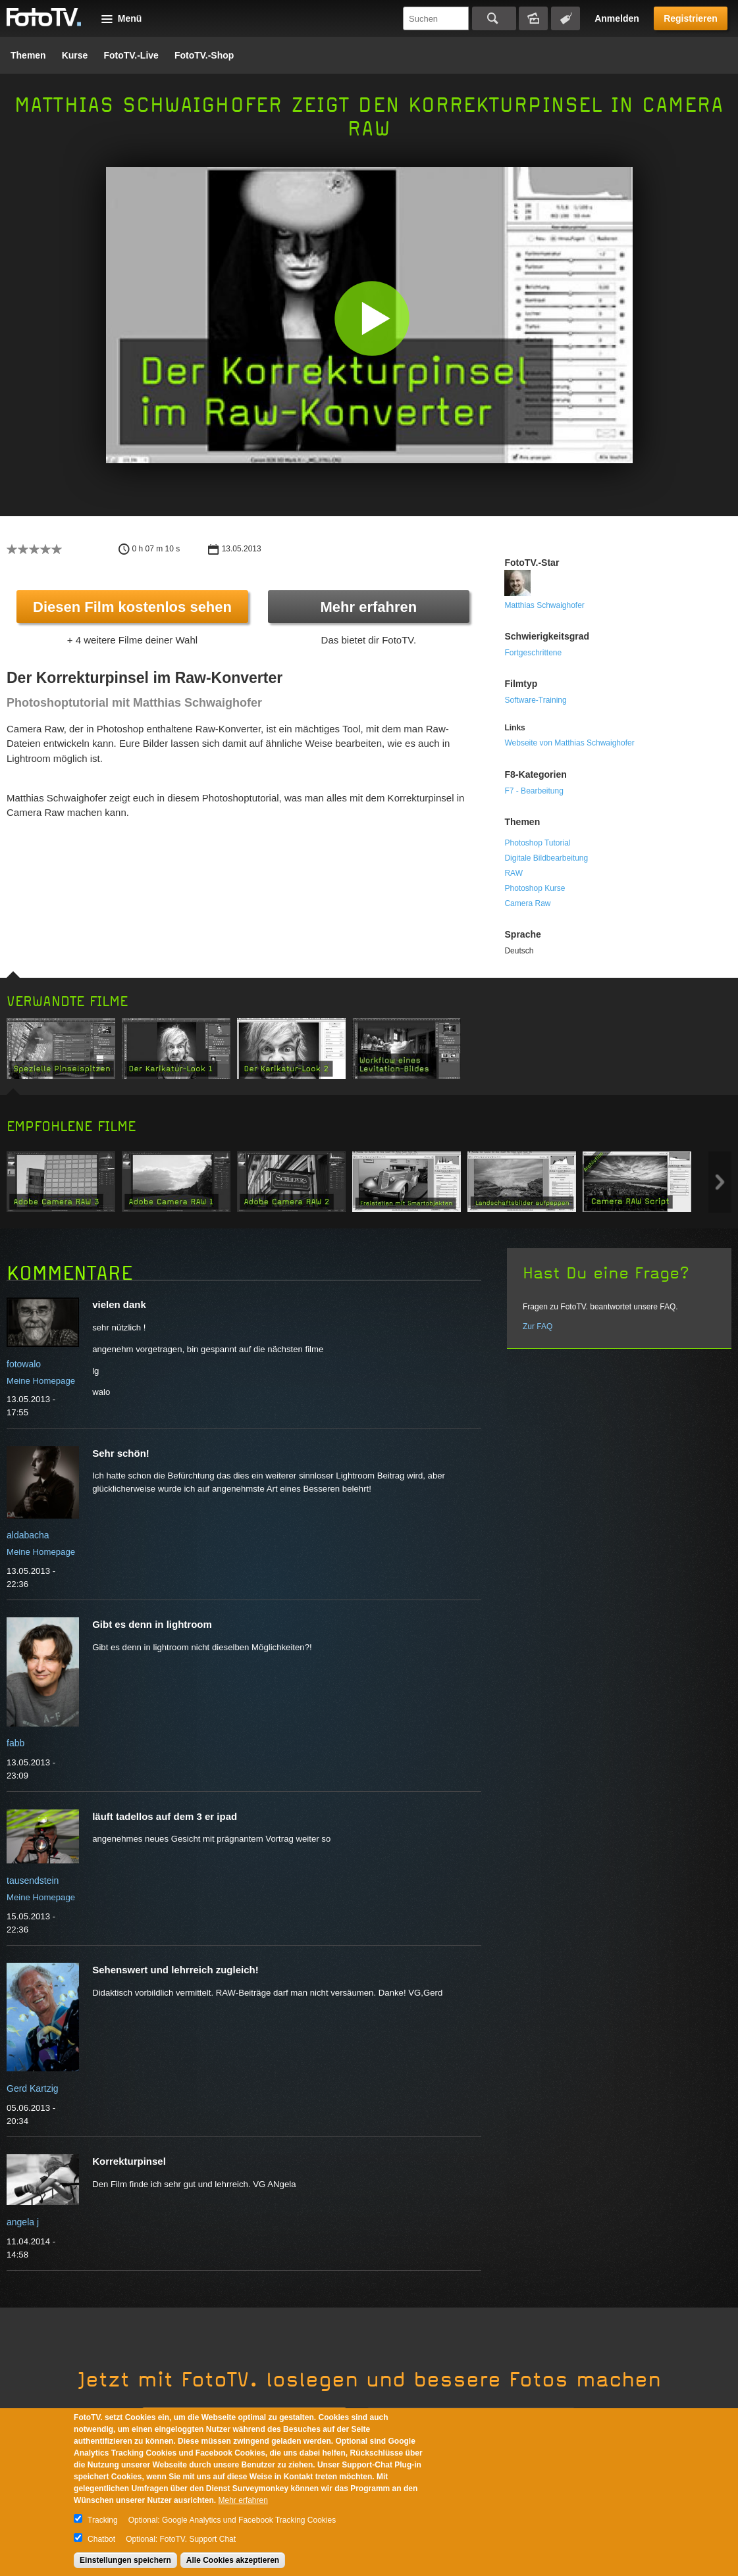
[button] (372, 318)
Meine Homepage (41, 1381)
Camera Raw (527, 903)
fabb (15, 1743)
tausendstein (33, 1880)
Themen (28, 55)
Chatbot (101, 2539)
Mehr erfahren (369, 607)
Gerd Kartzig (33, 2088)
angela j (23, 2222)
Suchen (494, 18)
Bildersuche (533, 18)
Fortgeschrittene (533, 652)
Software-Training (535, 700)
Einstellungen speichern (125, 2560)
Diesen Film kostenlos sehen (132, 607)
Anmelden (616, 18)
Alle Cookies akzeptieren (232, 2560)
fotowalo (24, 1364)
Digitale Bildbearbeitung (546, 858)
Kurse (75, 55)
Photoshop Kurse (534, 888)
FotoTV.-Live (131, 55)
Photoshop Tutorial (537, 842)
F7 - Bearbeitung (533, 791)
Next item (719, 1182)
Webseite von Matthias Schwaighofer (569, 742)
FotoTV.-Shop (204, 55)
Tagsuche (565, 18)
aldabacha (28, 1535)
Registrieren (691, 18)
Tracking (103, 2520)
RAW (513, 873)
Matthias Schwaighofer (544, 605)
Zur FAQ (537, 1326)
